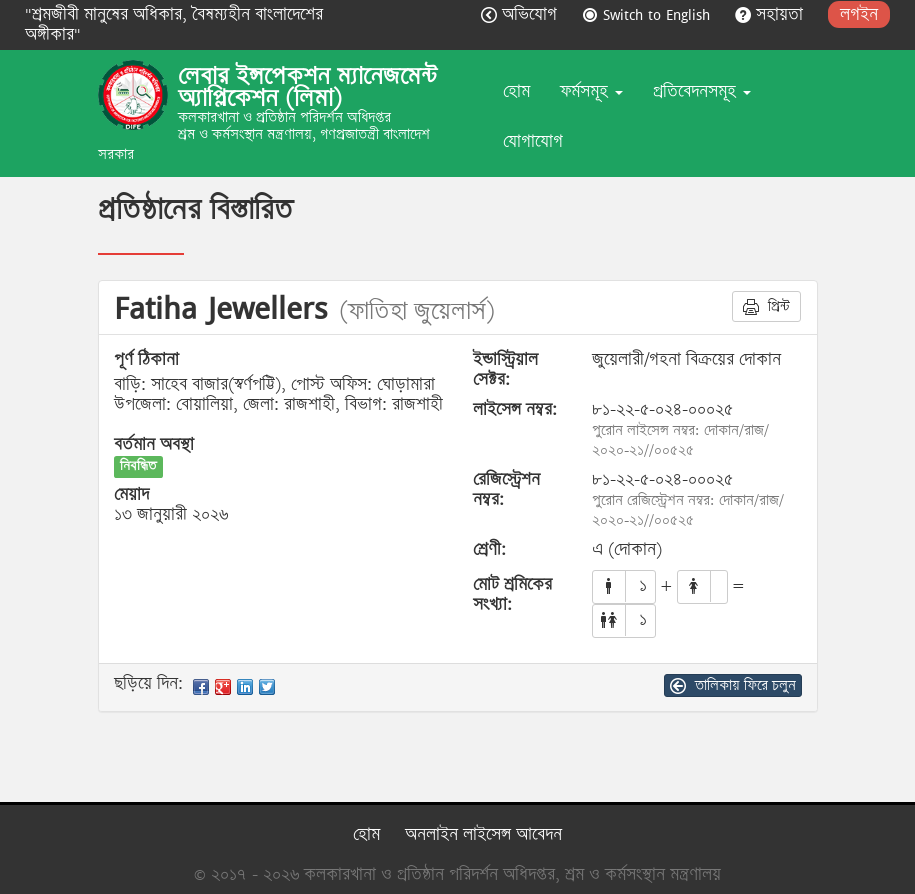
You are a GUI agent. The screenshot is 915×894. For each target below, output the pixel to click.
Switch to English (648, 14)
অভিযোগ (521, 14)
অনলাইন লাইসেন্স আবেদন (483, 834)
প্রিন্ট (766, 306)
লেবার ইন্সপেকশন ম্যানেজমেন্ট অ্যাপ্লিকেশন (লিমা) (307, 87)
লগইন (859, 14)
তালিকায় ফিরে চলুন (733, 685)
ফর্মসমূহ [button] (591, 91)
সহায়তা (771, 14)
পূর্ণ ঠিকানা (146, 360)
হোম (516, 91)
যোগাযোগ (533, 141)
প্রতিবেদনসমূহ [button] (702, 91)
